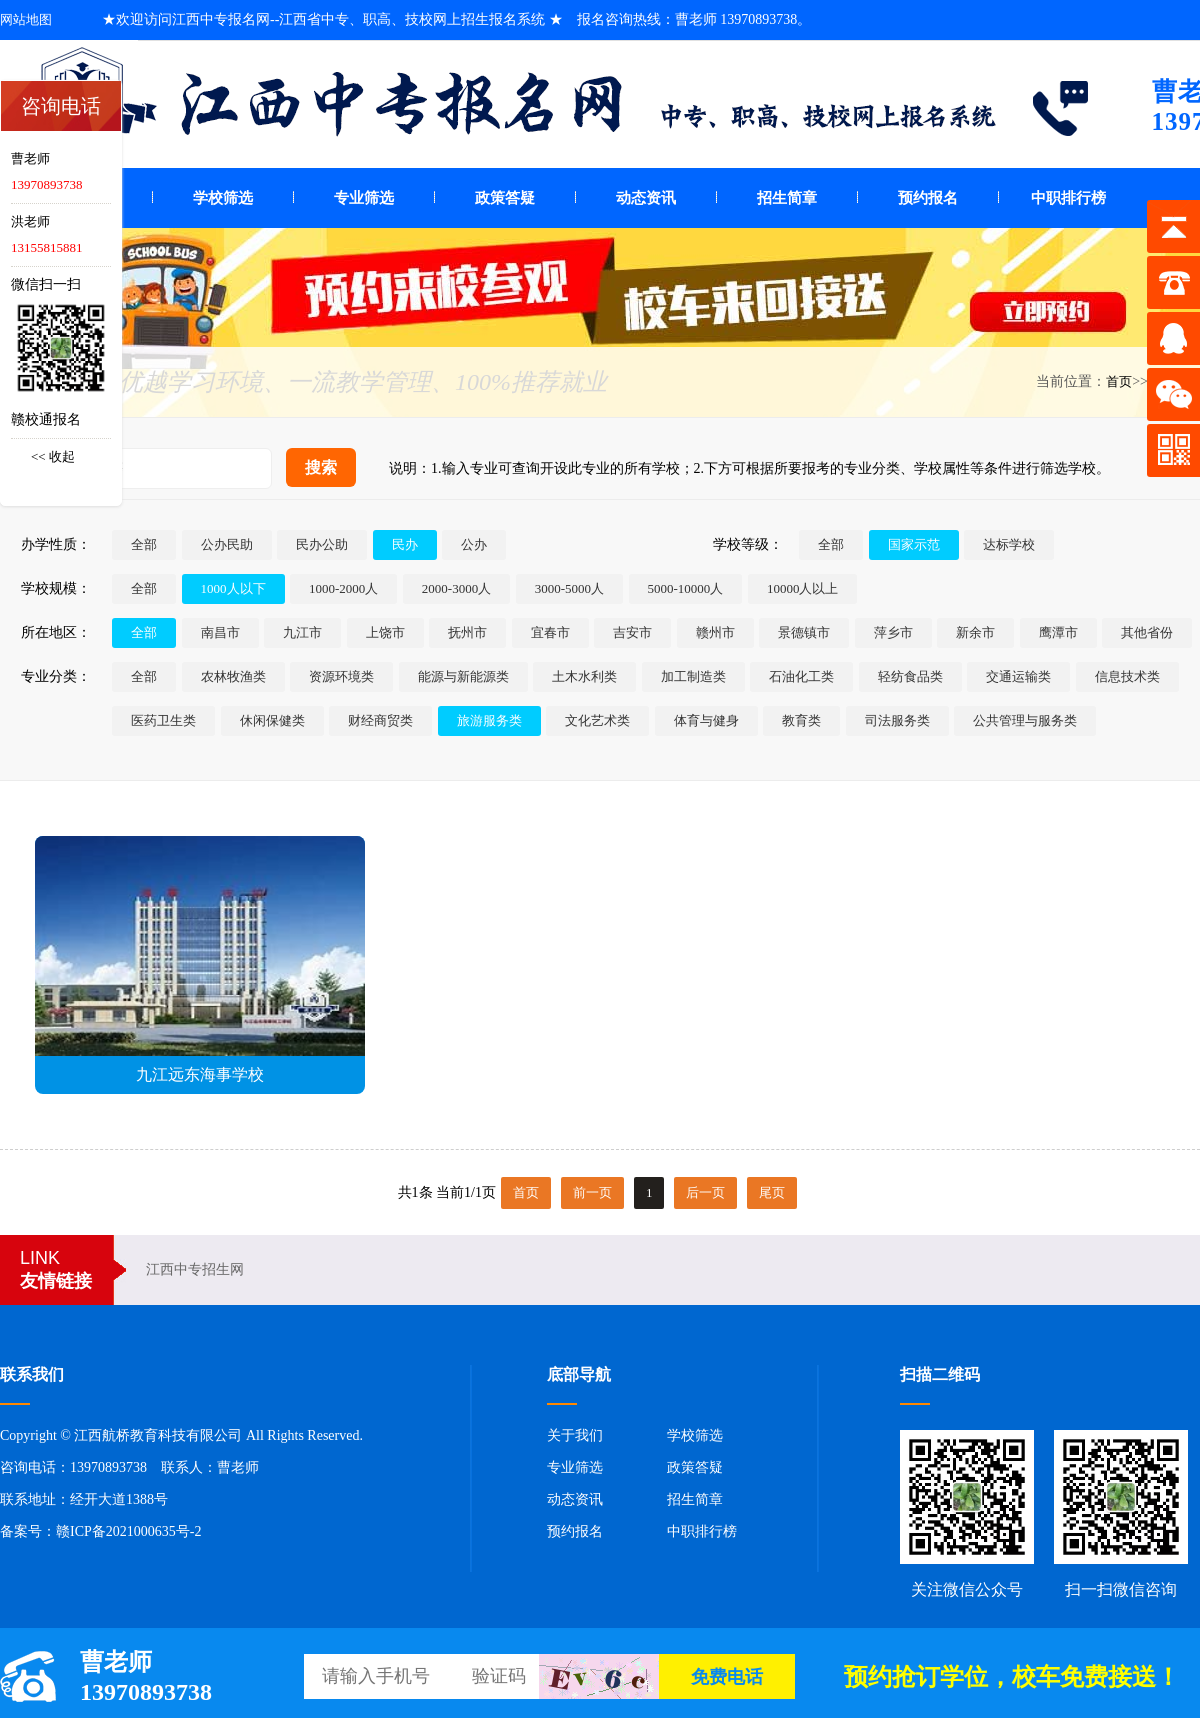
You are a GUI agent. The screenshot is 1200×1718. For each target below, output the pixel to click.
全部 (144, 544)
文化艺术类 (597, 720)
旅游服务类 (489, 720)
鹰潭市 (1058, 632)
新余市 (975, 632)
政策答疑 (505, 198)
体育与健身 (706, 720)
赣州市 (715, 632)
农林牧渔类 (233, 676)
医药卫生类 (163, 720)
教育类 (801, 720)
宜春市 (550, 632)
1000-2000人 (343, 588)
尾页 (772, 1192)
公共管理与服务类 (1025, 720)
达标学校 (1009, 544)
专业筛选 (364, 198)
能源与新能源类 (463, 676)
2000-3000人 (456, 588)
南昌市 (220, 632)
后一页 (705, 1192)
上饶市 (385, 632)
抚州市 (467, 632)
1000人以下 (233, 588)
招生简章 (787, 198)
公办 (474, 544)
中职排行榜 (1068, 198)
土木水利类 (584, 676)
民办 (405, 544)
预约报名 (928, 198)
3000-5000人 (569, 588)
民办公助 (322, 544)
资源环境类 (341, 676)
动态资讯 (646, 198)
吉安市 (632, 632)
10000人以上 (803, 588)
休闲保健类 (272, 720)
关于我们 (575, 1435)
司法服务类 (897, 720)
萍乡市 (893, 632)
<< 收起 (53, 456)
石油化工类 (801, 676)
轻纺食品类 (910, 676)
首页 (1119, 381)
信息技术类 (1127, 676)
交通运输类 (1018, 676)
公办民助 (227, 544)
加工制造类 (693, 676)
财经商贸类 (380, 720)
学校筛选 (223, 198)
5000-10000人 (686, 588)
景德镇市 (804, 632)
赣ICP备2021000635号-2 (128, 1531)
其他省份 (1147, 632)
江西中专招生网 (195, 1269)
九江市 (302, 632)
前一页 (592, 1192)
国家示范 (914, 544)
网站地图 (26, 19)
